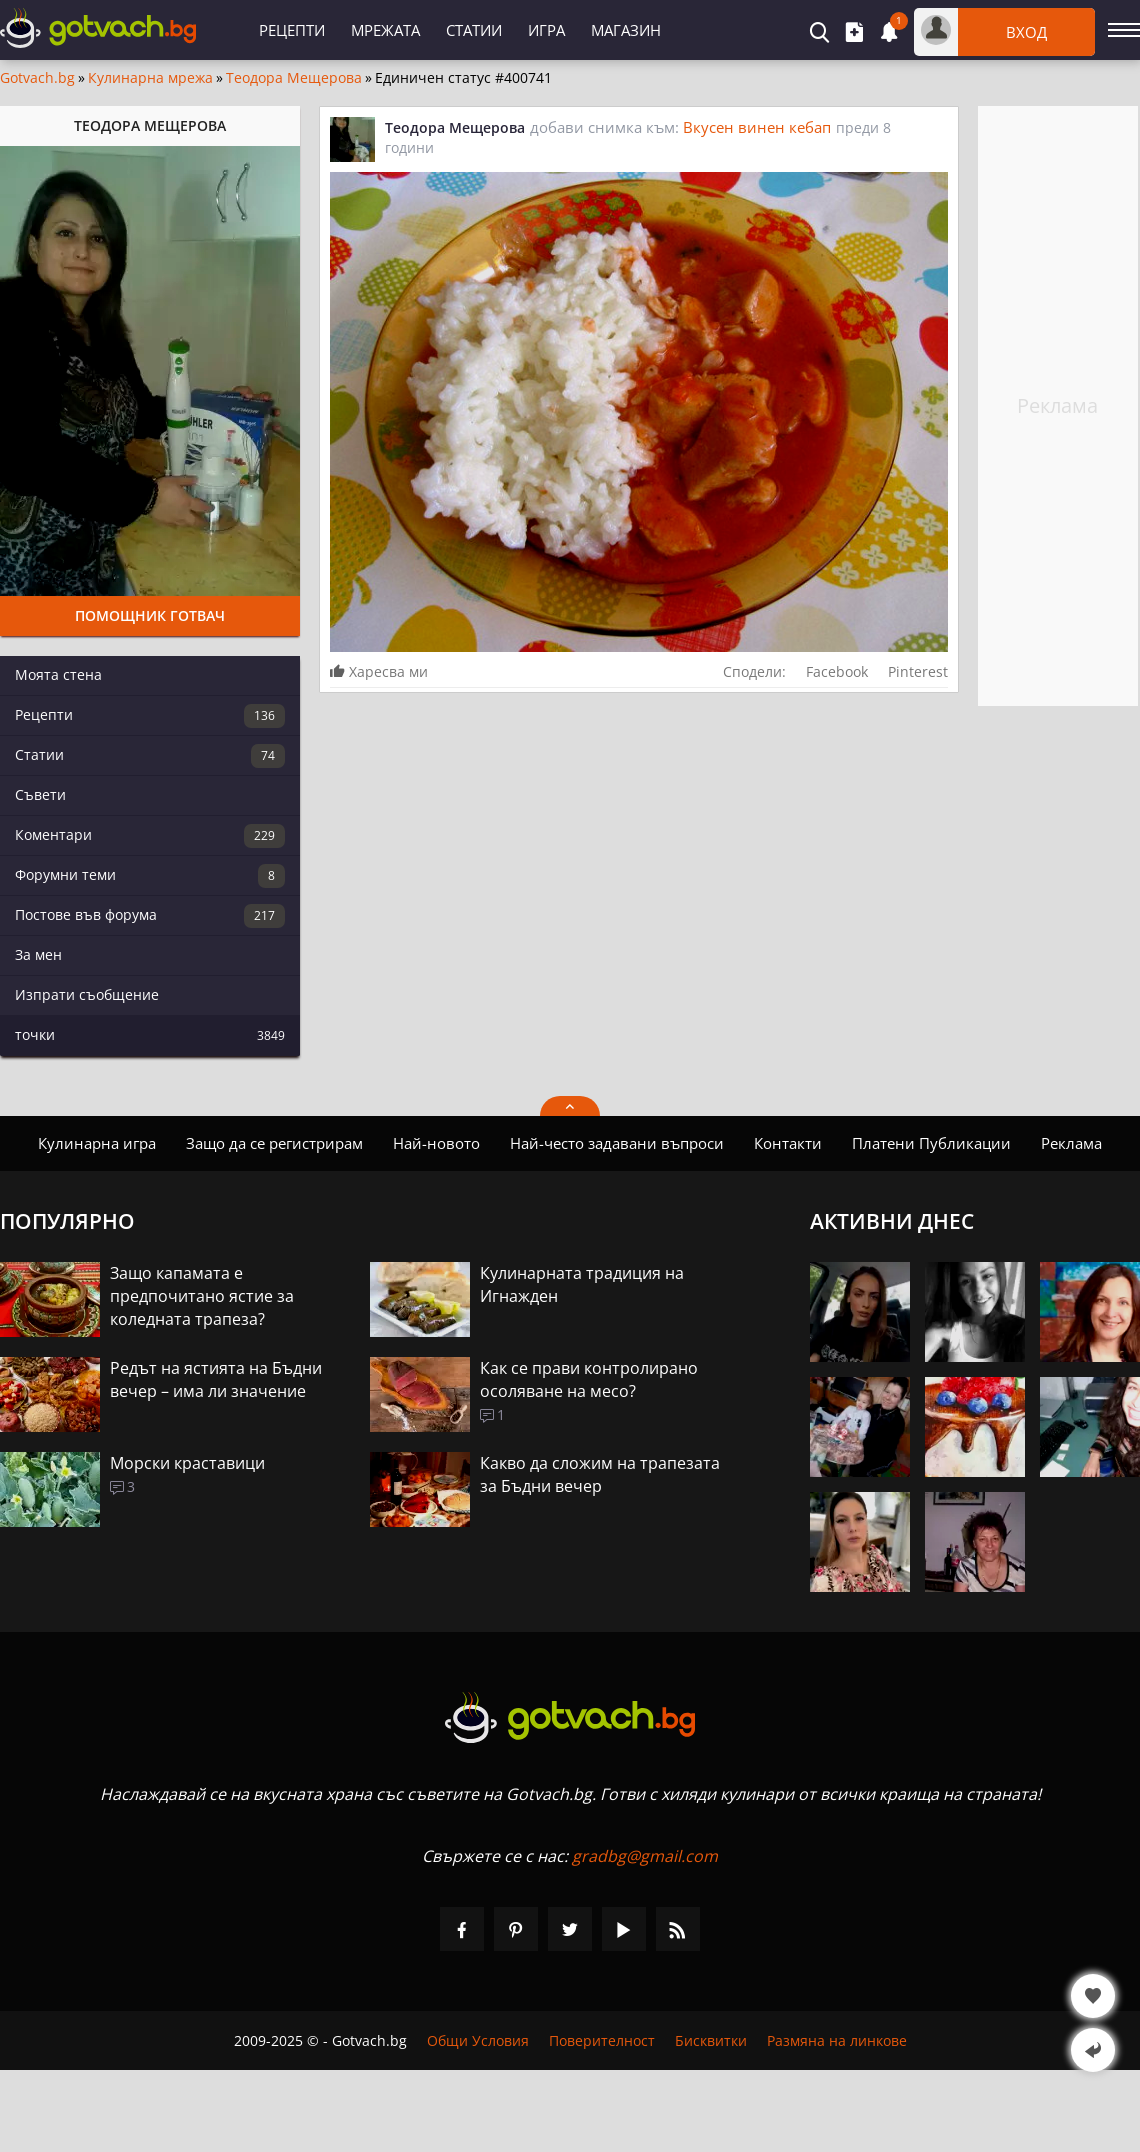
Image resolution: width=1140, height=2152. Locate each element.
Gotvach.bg (37, 78)
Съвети (40, 794)
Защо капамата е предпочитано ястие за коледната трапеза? (202, 1296)
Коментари (150, 836)
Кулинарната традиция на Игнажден (582, 1284)
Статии (474, 30)
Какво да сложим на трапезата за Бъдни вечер (600, 1474)
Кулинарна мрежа (150, 78)
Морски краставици (187, 1463)
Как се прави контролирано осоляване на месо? (589, 1379)
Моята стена (58, 674)
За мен (38, 954)
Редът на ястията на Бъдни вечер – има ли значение (216, 1379)
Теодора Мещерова (294, 78)
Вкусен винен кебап (757, 127)
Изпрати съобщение (87, 994)
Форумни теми (150, 876)
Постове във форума (150, 916)
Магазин (626, 30)
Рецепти (292, 30)
